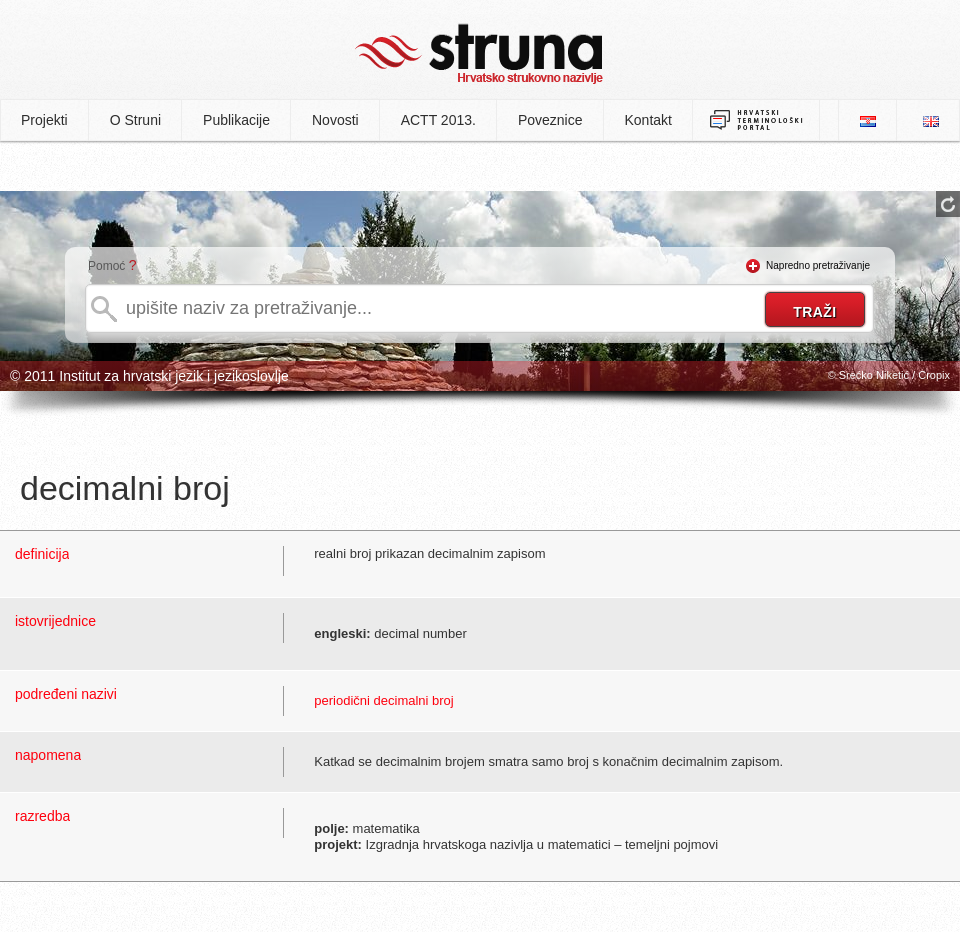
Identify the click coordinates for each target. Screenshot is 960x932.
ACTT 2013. (438, 120)
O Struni (135, 120)
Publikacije (236, 120)
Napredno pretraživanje (818, 265)
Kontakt (648, 120)
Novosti (335, 120)
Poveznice (550, 120)
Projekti (44, 120)
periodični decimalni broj (383, 700)
